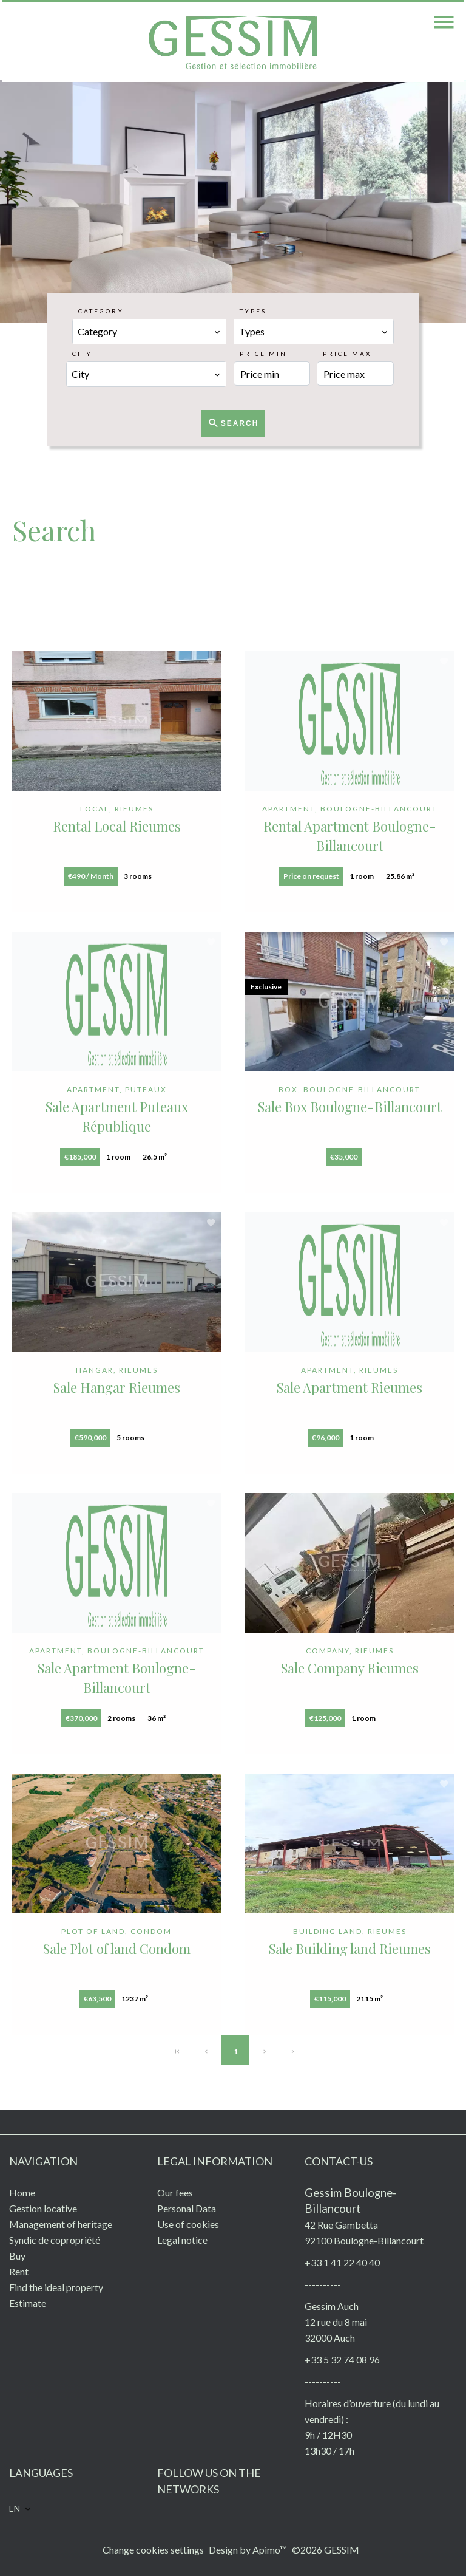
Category (101, 311)
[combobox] (149, 331)
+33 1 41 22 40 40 (342, 2262)
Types (253, 311)
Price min (263, 353)
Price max (347, 353)
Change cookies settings (153, 2549)
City (82, 353)
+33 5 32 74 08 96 (342, 2359)
